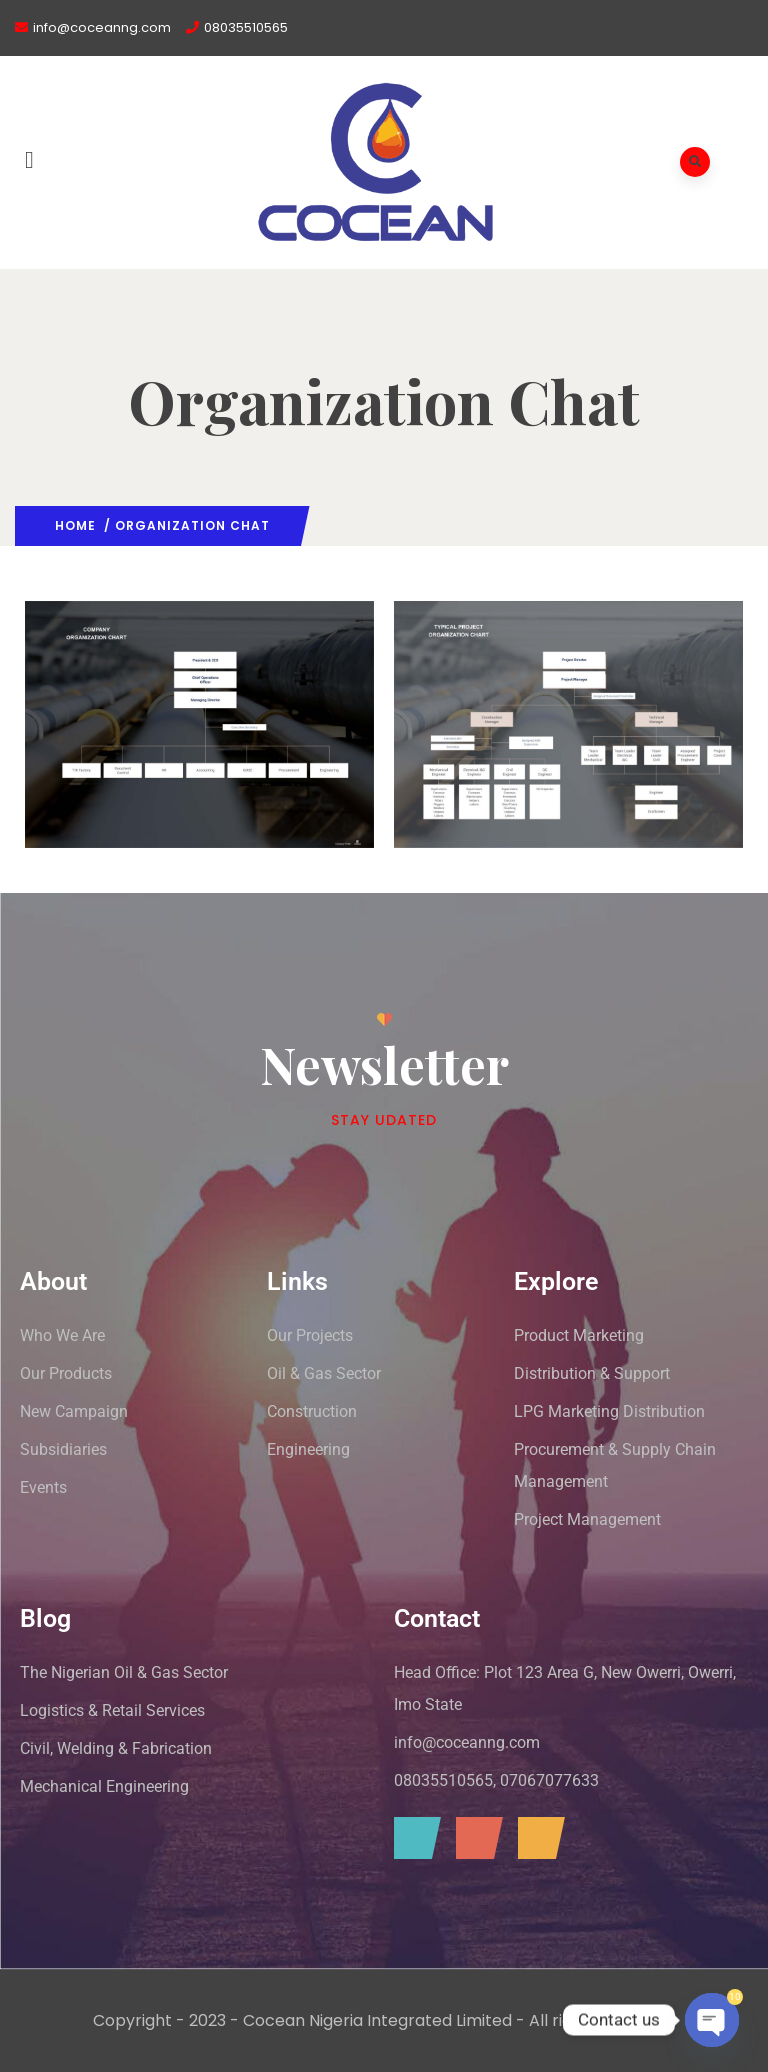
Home (75, 525)
